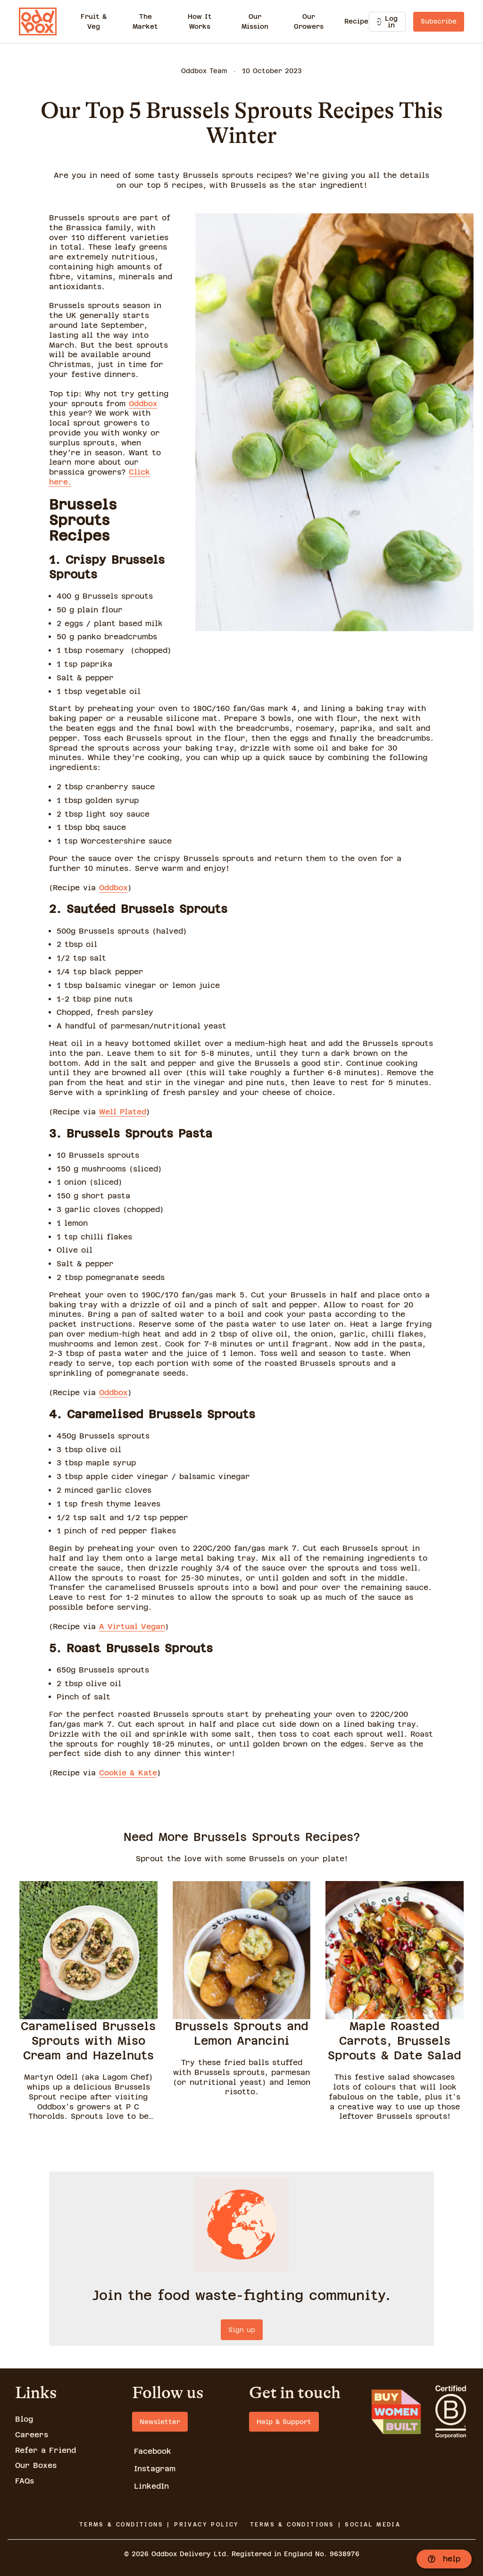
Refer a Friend (45, 2450)
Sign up (241, 2329)
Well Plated (122, 1111)
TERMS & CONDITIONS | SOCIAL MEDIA (325, 2524)
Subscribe (439, 21)
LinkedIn (151, 2486)
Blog (24, 2419)
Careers (31, 2434)
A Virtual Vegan (132, 1626)
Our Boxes (36, 2465)
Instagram (154, 2468)
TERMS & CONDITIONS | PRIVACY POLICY (159, 2524)
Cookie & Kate (128, 1772)
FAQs (24, 2480)
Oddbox (143, 403)
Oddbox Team (204, 71)
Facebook (152, 2451)
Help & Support (284, 2421)
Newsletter (160, 2421)
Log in (387, 22)
